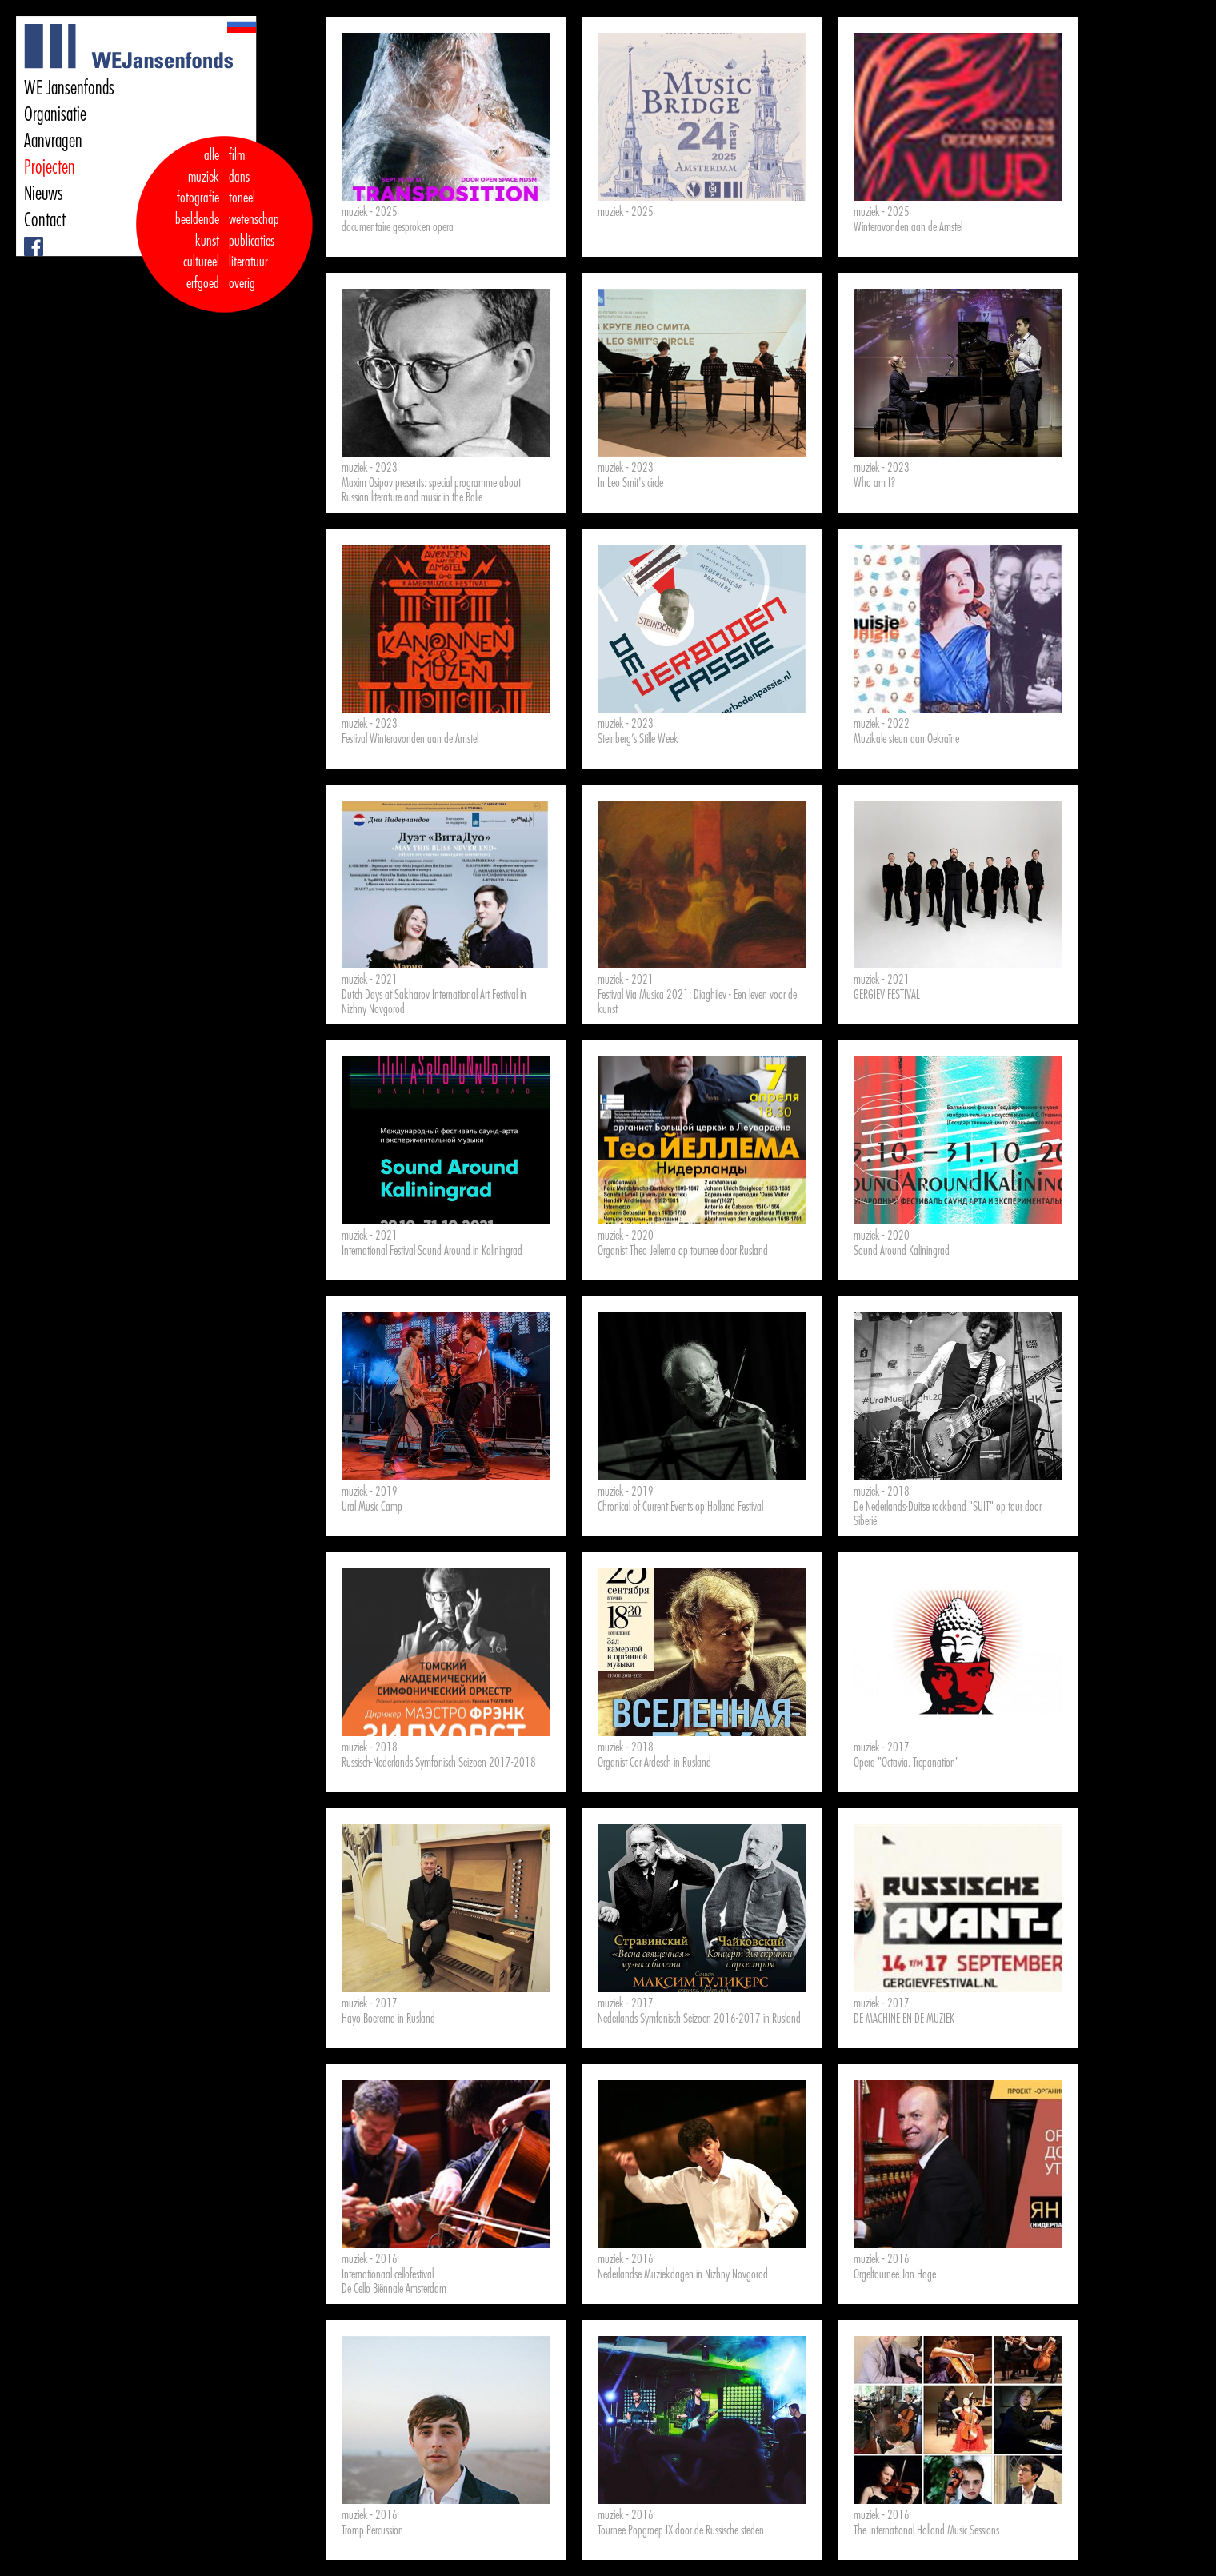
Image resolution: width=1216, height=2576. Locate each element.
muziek (203, 177)
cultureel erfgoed (201, 272)
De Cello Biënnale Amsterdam (394, 2288)
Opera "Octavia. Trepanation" (906, 1762)
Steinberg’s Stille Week (638, 739)
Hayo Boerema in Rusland (388, 2018)
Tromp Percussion (372, 2530)
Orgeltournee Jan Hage (895, 2274)
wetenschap (254, 219)
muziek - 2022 (882, 723)
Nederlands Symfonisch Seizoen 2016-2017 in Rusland (699, 2018)
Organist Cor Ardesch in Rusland (654, 1762)
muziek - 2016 (370, 2259)
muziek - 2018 (882, 1491)
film (237, 155)
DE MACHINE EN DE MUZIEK (904, 2018)
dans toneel (242, 188)
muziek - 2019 (370, 1491)
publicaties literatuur (251, 252)
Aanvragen (53, 140)
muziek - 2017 (882, 1747)
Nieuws (43, 193)
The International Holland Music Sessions (926, 2530)
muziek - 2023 (370, 467)
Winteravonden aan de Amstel (908, 227)
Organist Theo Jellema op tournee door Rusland (683, 1250)
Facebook (26, 237)
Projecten (49, 167)
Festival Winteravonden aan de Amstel (410, 739)
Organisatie (55, 114)
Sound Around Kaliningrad (902, 1250)
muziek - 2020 (626, 1235)
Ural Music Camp (372, 1506)
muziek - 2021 (370, 979)
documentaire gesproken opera (398, 227)
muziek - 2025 (370, 212)
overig (242, 283)
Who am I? (875, 483)
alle (211, 155)
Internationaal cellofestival (388, 2274)
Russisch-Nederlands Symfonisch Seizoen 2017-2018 (439, 1762)
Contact (45, 220)
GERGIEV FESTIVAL (887, 994)
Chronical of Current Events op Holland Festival (680, 1506)
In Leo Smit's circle (630, 483)
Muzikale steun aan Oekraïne (906, 739)
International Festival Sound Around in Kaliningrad (432, 1250)
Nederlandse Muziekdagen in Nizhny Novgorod (683, 2274)
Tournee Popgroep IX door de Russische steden (681, 2530)
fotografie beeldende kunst (197, 218)
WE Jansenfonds (69, 88)
